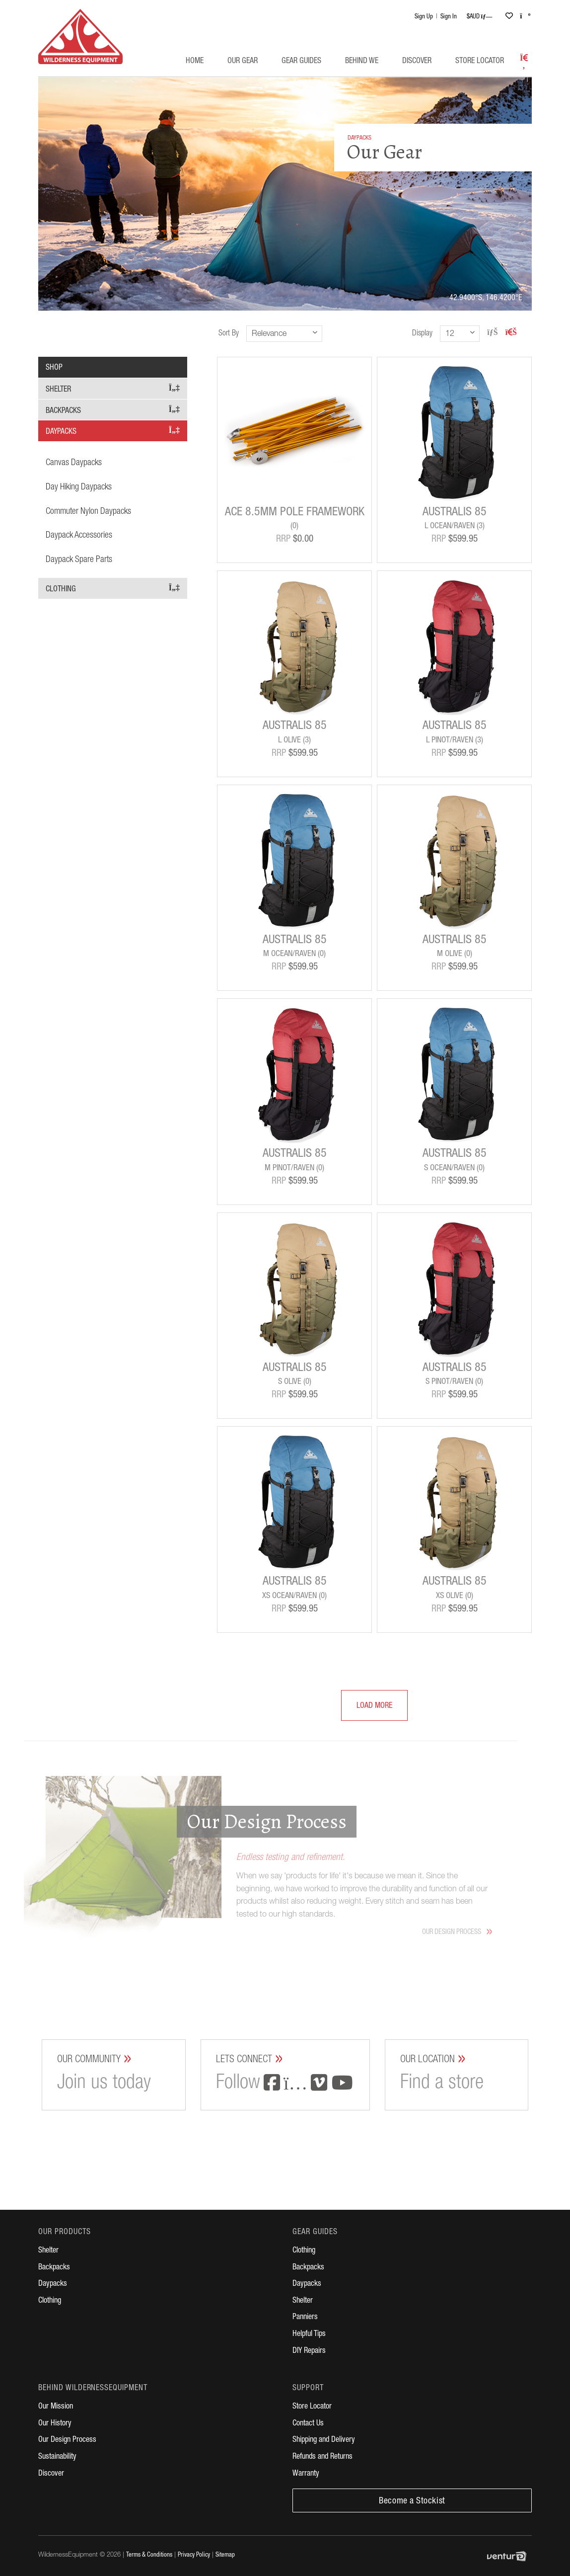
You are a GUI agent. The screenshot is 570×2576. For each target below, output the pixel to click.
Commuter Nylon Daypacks (88, 511)
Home (195, 62)
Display (422, 334)
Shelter (113, 389)
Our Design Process (67, 2440)
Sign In (448, 17)
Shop (54, 368)
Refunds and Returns (322, 2457)
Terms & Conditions (149, 2555)
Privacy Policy (194, 2555)
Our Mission (55, 2407)
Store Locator (479, 62)
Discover (416, 62)
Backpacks (113, 410)
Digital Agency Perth (509, 2556)
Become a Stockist (412, 2501)
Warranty (305, 2474)
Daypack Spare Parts (79, 560)
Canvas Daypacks (74, 463)
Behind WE (361, 62)
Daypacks (113, 431)
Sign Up (424, 17)
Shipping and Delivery (323, 2440)
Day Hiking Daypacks (79, 487)
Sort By (228, 334)
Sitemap (225, 2555)
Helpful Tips (309, 2334)
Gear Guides (301, 62)
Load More (366, 1706)
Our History (54, 2424)
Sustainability (57, 2457)
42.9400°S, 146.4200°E (485, 299)
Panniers (305, 2318)
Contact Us (308, 2424)
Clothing (113, 589)
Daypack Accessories (79, 535)
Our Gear (242, 62)
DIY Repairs (309, 2351)
